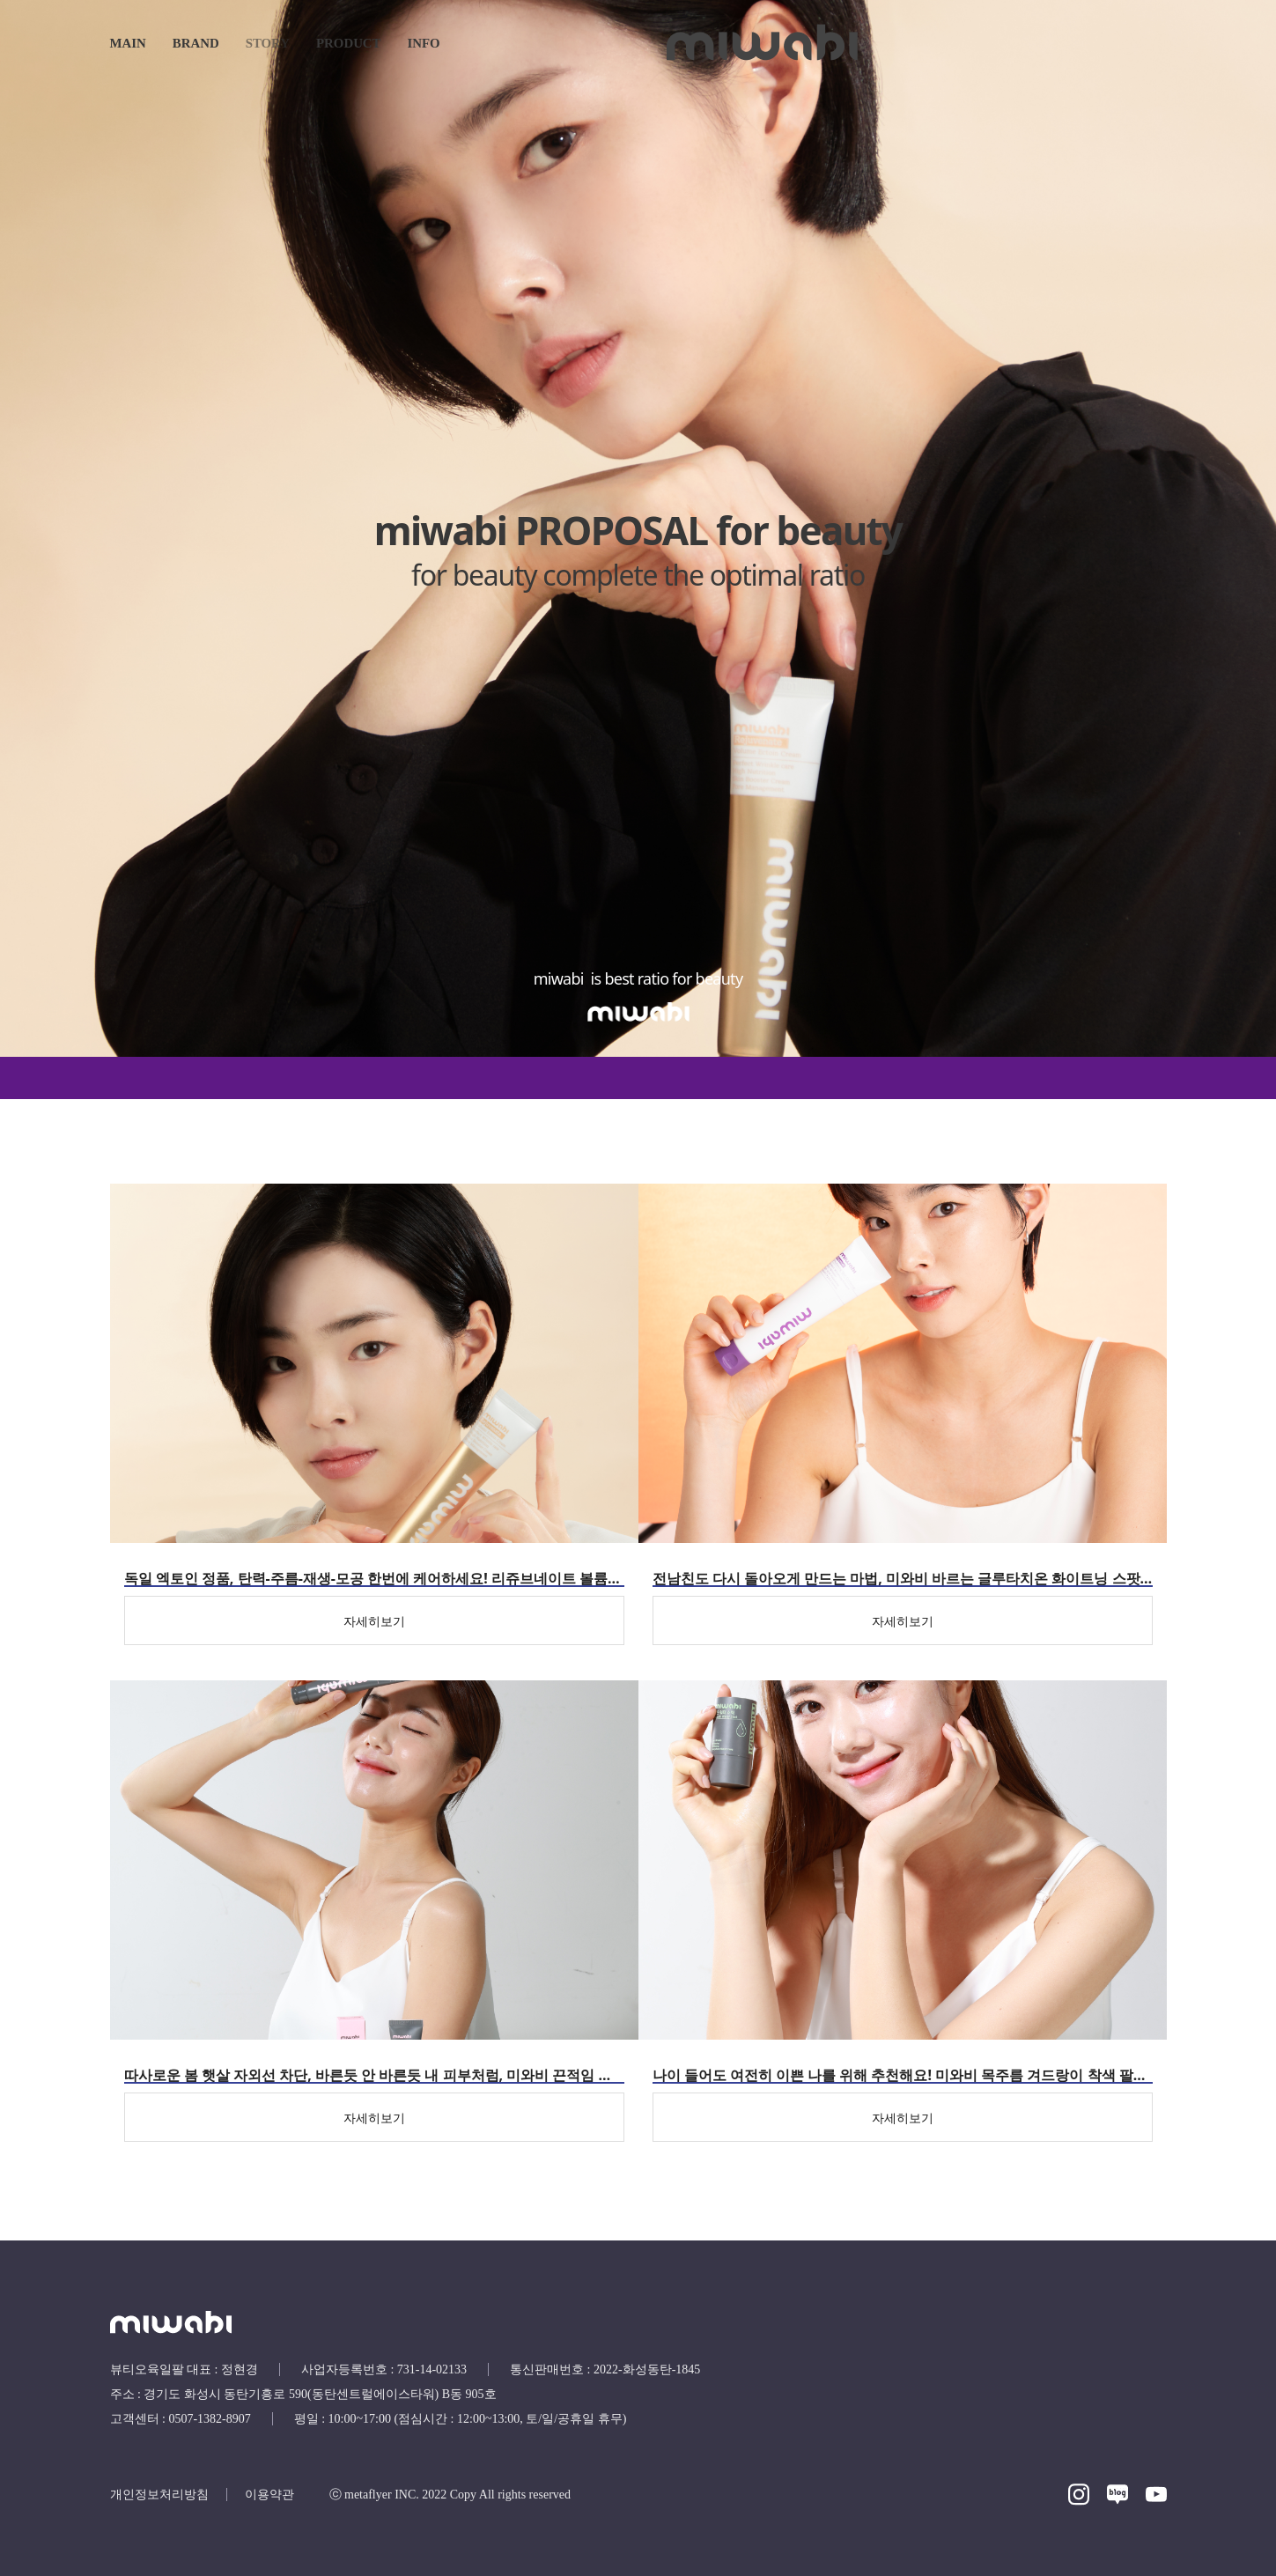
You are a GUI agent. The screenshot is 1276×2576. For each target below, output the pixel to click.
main (128, 43)
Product (348, 43)
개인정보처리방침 (159, 2494)
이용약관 (269, 2494)
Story (268, 43)
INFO (424, 43)
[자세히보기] (374, 1620)
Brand (196, 43)
